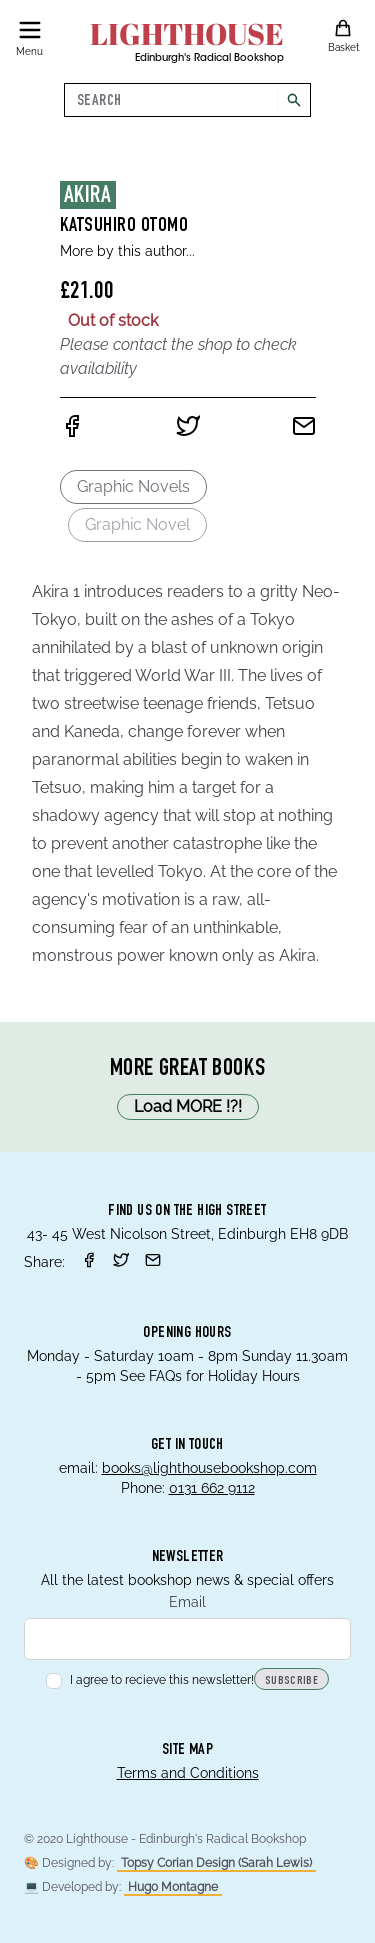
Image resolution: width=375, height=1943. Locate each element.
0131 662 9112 (212, 1488)
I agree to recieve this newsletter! (150, 1680)
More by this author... (127, 251)
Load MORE (188, 1107)
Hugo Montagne (173, 1887)
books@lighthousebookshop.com (209, 1468)
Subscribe (291, 1681)
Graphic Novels (133, 486)
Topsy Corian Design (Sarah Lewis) (216, 1863)
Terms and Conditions (188, 1773)
